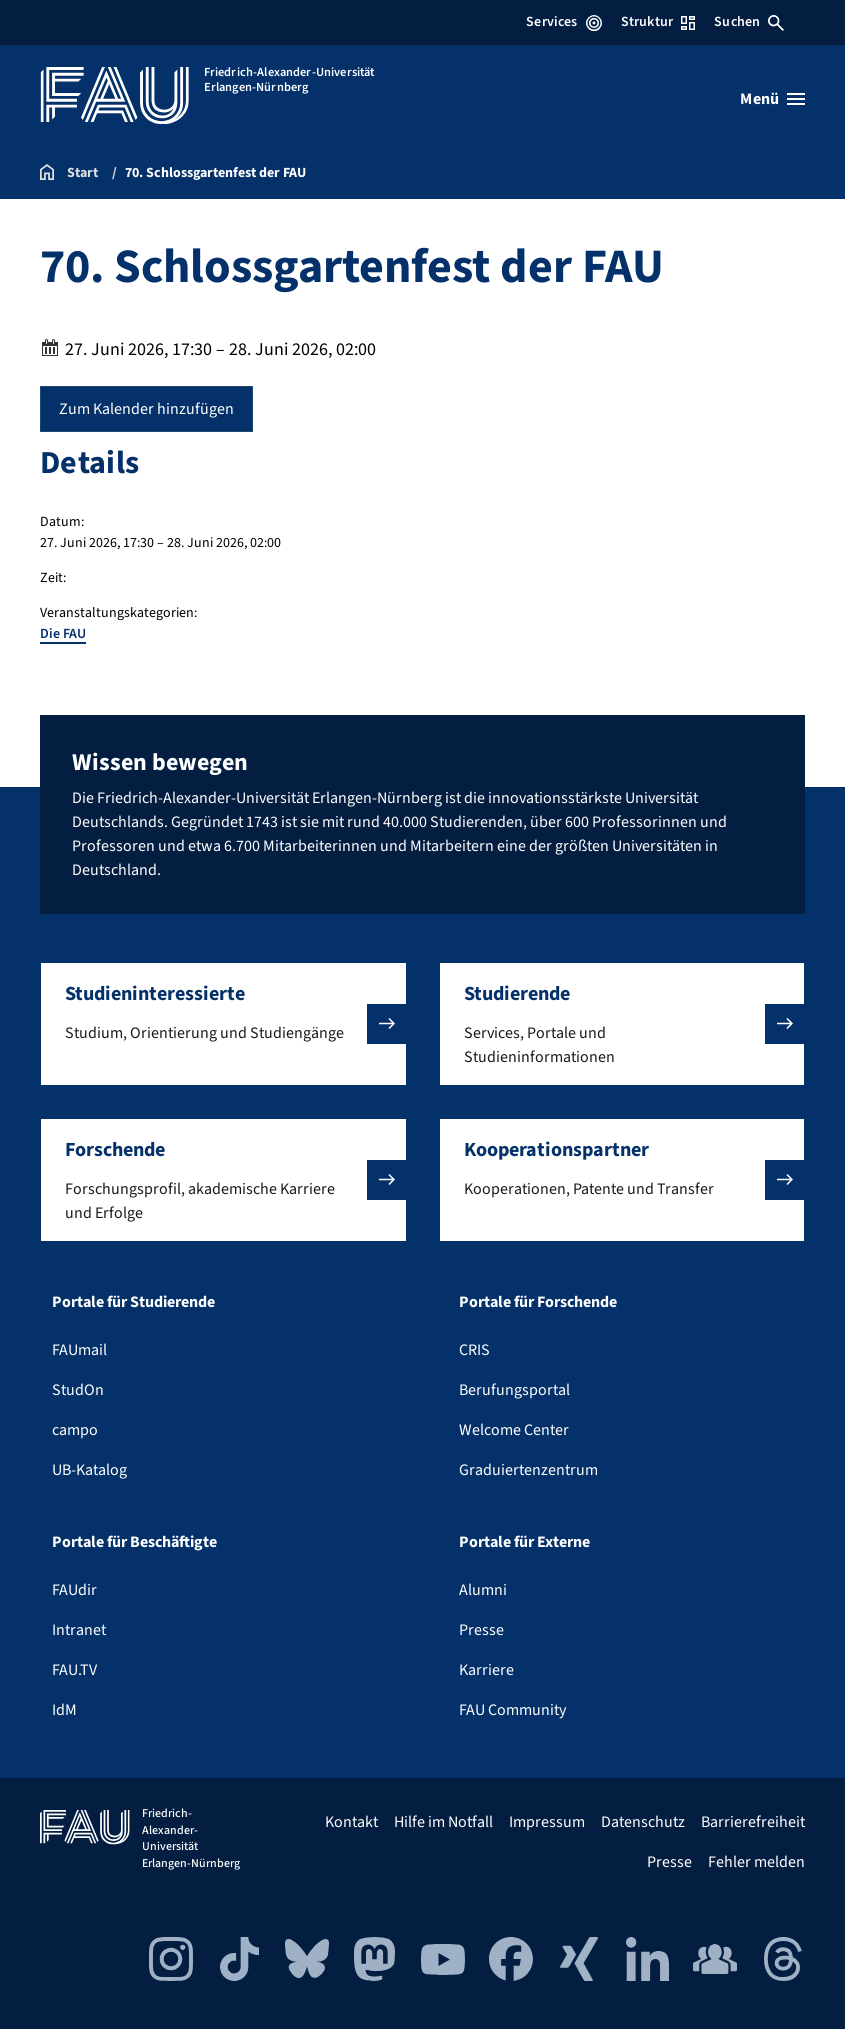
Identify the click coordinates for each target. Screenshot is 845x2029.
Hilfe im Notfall (443, 1822)
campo (75, 1430)
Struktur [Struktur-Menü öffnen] (658, 22)
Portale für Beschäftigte (134, 1542)
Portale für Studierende (133, 1302)
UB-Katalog (89, 1470)
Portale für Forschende (538, 1302)
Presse (481, 1630)
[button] (223, 1024)
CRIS (474, 1350)
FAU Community (512, 1710)
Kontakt (351, 1822)
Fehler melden (756, 1862)
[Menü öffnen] (772, 99)
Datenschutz (643, 1822)
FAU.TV (74, 1670)
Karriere (486, 1670)
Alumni (483, 1590)
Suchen (749, 22)
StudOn (78, 1390)
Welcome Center (514, 1430)
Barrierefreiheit (753, 1822)
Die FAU (63, 634)
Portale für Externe (524, 1542)
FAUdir (74, 1590)
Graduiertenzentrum (528, 1470)
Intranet (79, 1630)
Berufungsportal (514, 1390)
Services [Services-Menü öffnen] (563, 22)
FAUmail (79, 1350)
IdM (64, 1710)
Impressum (547, 1822)
